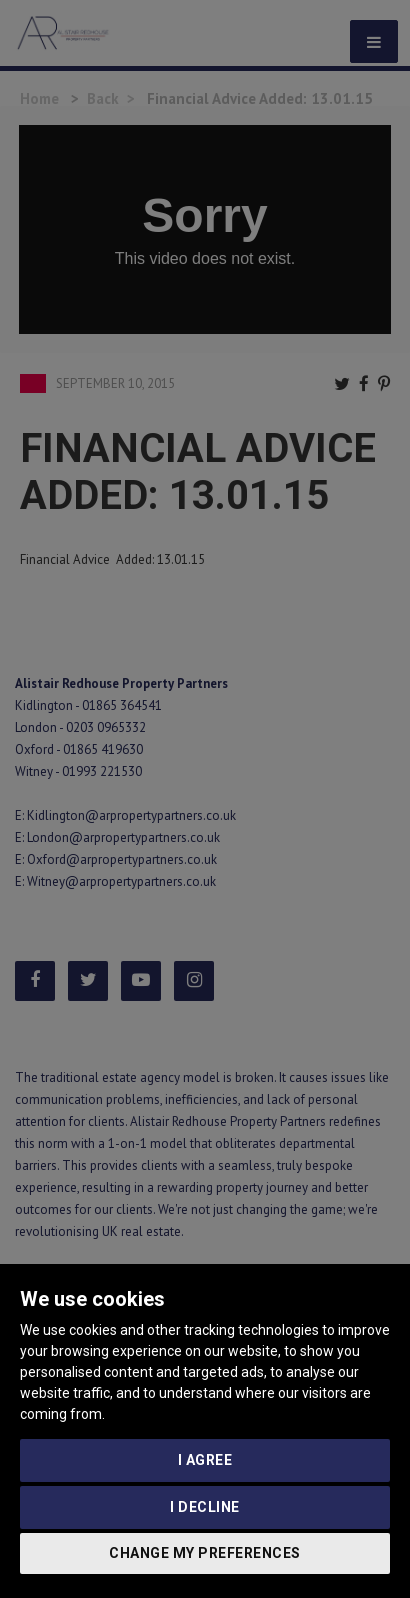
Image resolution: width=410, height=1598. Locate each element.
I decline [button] (205, 1507)
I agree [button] (205, 1460)
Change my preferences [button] (205, 1553)
